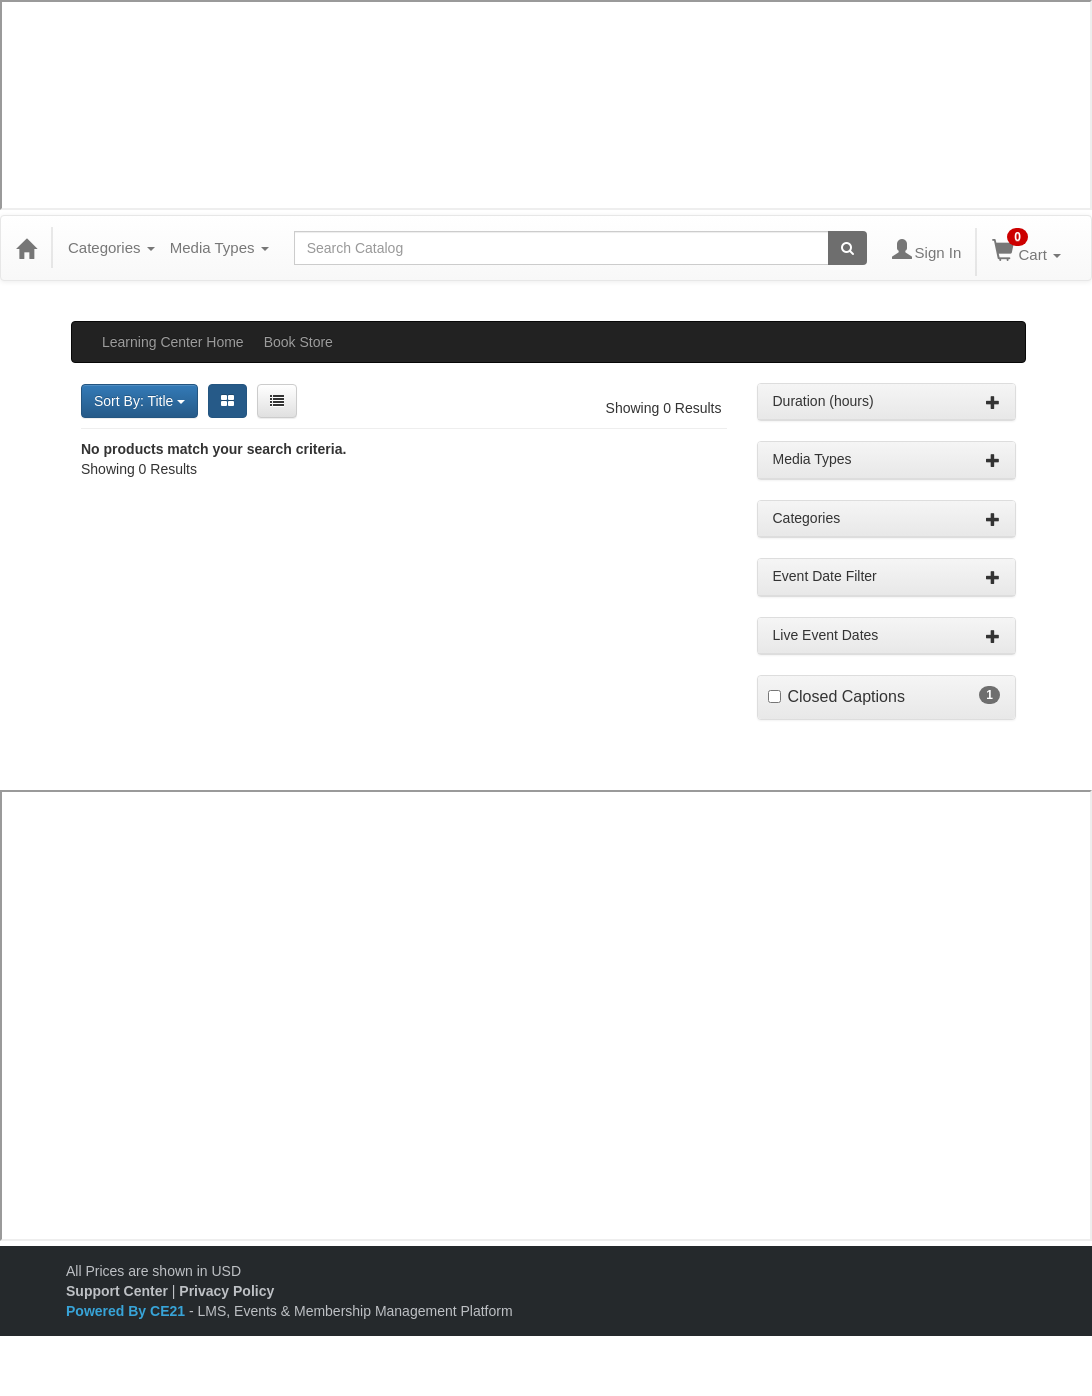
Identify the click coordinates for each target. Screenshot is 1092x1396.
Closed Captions (846, 696)
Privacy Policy (226, 1291)
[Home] (26, 248)
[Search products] (847, 248)
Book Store (298, 342)
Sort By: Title (139, 401)
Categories (111, 247)
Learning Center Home (173, 342)
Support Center (117, 1291)
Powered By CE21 (127, 1311)
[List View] (277, 401)
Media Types (219, 247)
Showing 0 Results (664, 408)
